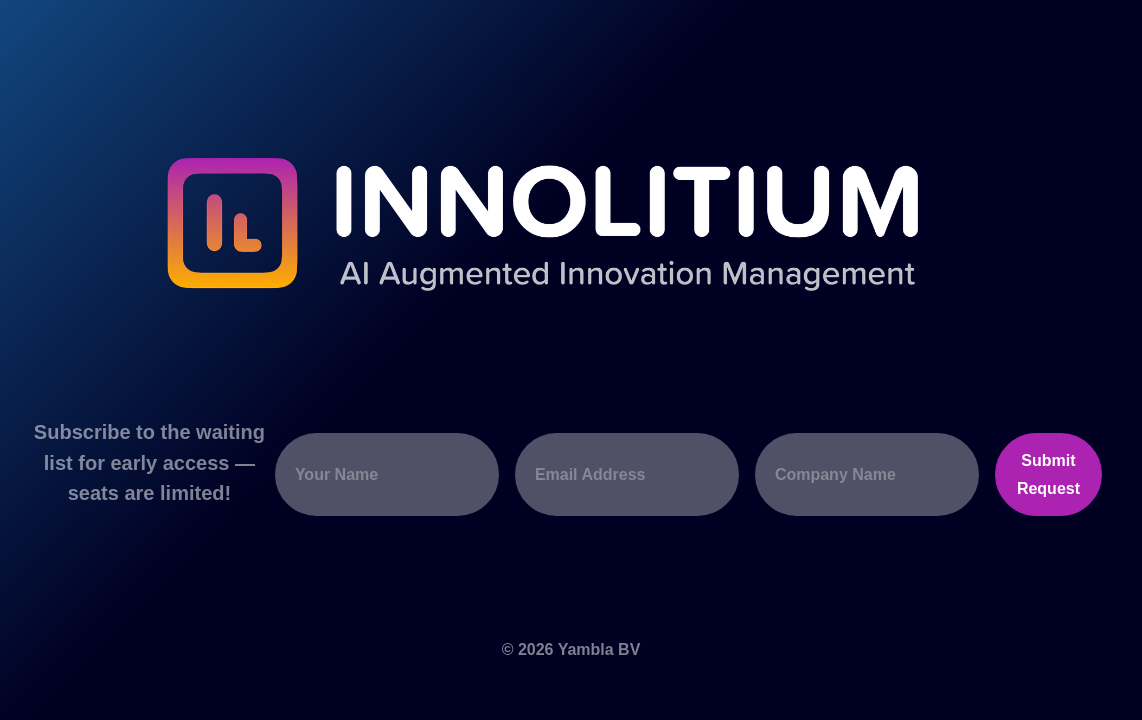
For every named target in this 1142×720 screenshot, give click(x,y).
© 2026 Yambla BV (571, 649)
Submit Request (1048, 474)
